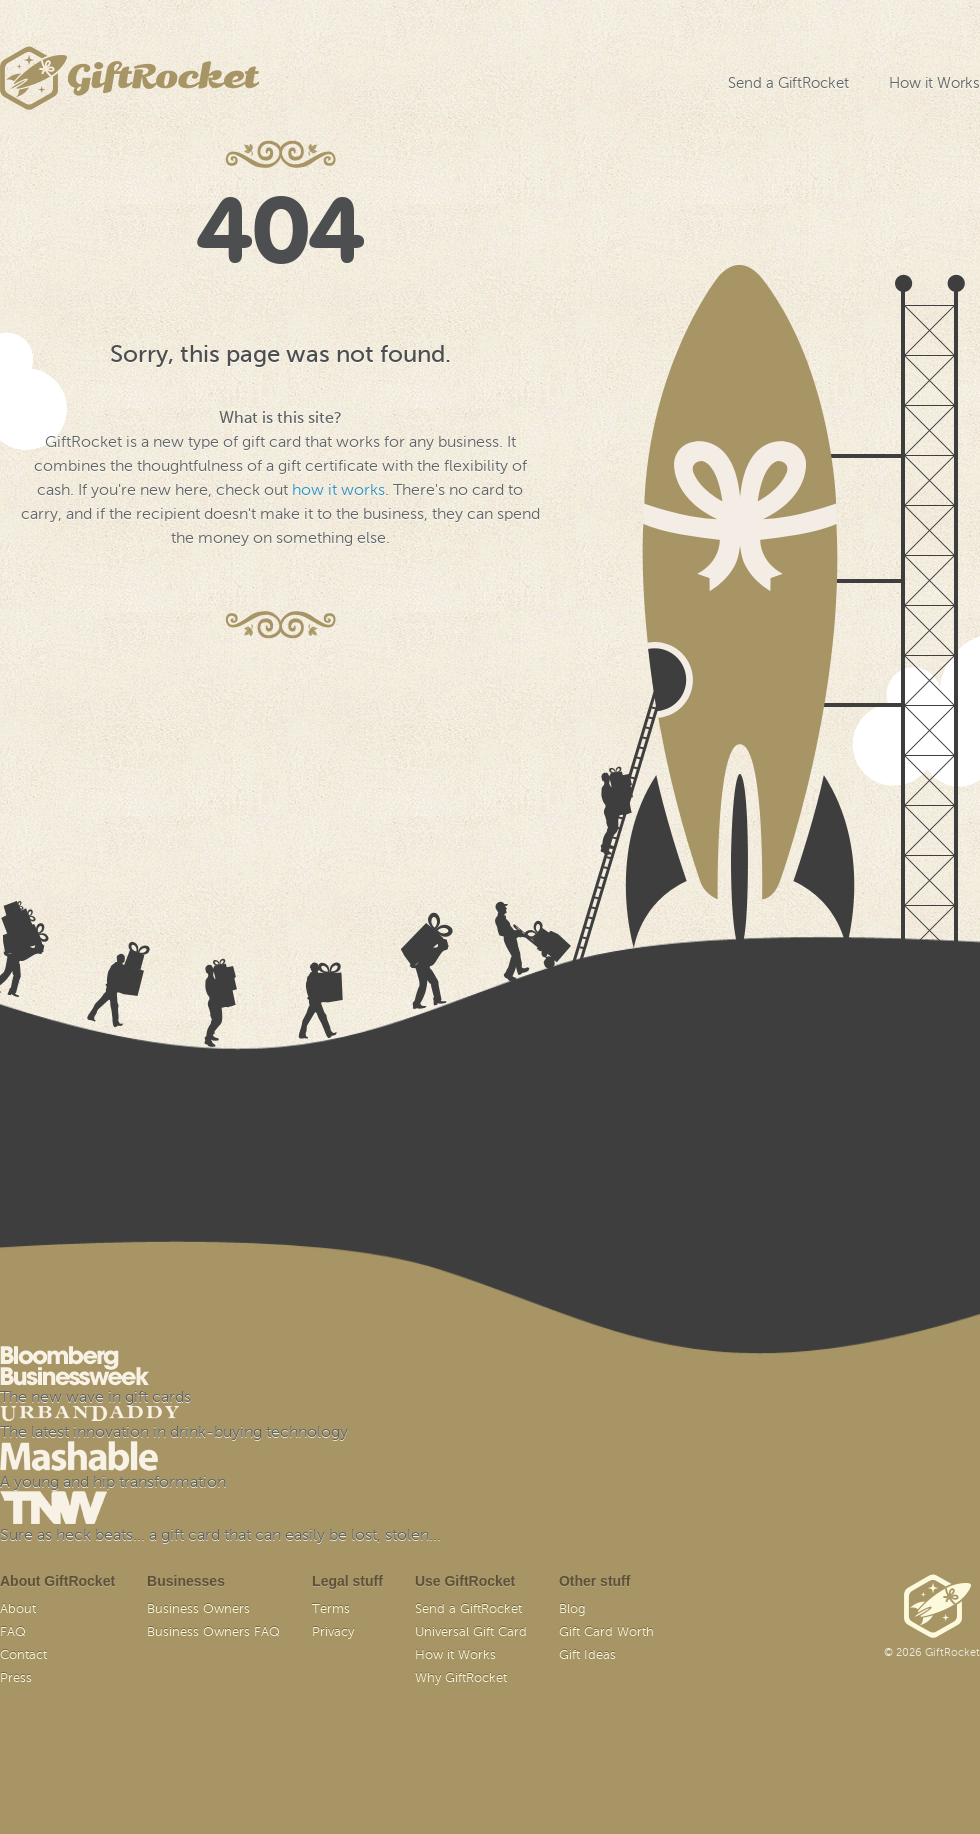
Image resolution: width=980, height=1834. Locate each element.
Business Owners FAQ (213, 1632)
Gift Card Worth (606, 1632)
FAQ (13, 1632)
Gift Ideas (587, 1655)
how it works (338, 491)
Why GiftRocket (461, 1678)
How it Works (934, 83)
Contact (23, 1655)
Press (16, 1678)
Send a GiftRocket (788, 83)
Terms (331, 1609)
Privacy (333, 1632)
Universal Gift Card (471, 1632)
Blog (572, 1609)
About (18, 1609)
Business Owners (198, 1609)
